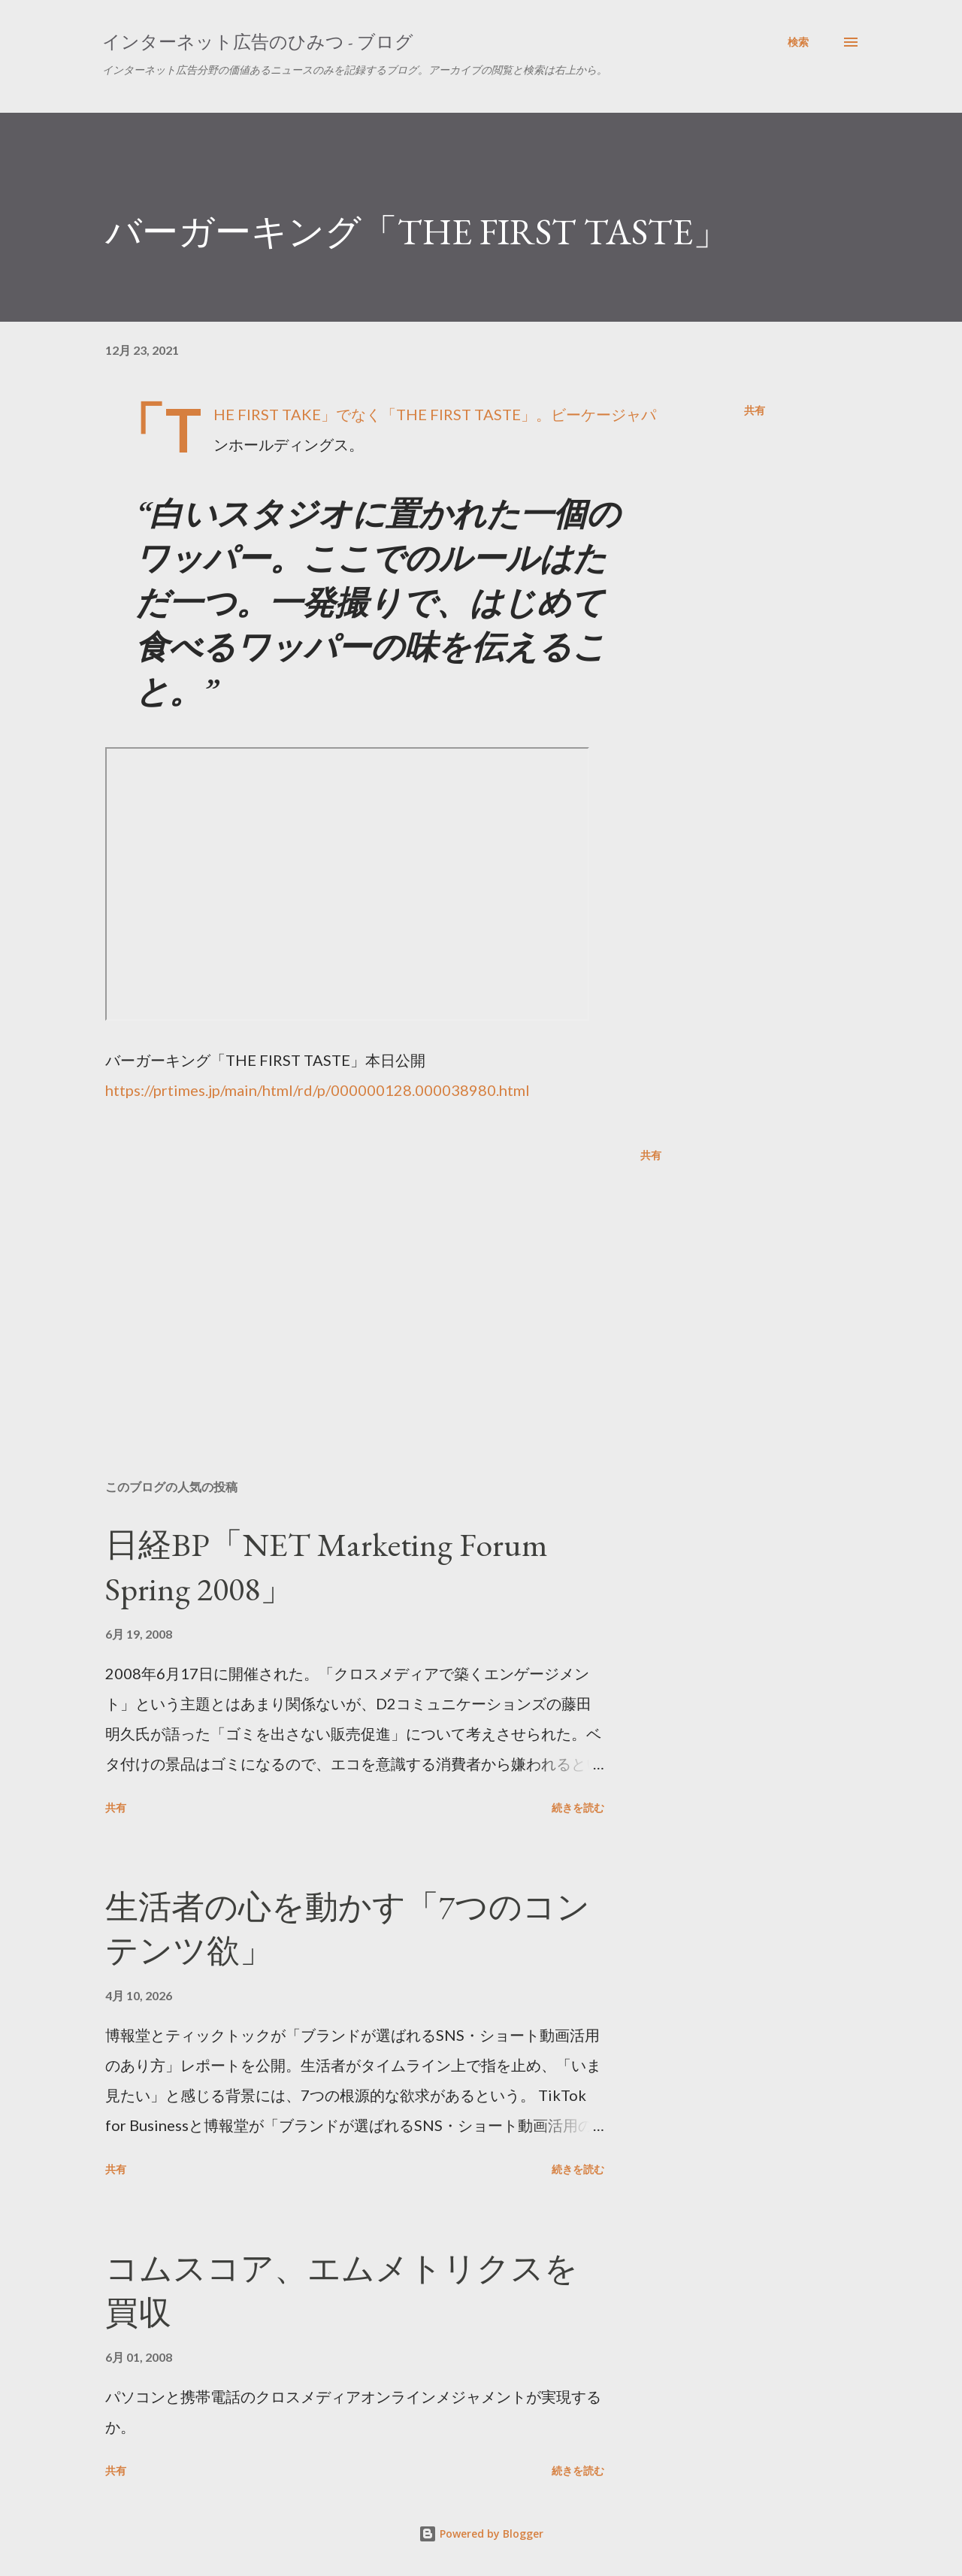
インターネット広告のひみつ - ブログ (257, 41)
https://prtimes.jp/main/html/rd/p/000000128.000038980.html (317, 1090)
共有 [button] (754, 410)
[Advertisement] (359, 1292)
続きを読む (578, 1807)
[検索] (798, 42)
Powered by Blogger (481, 2533)
